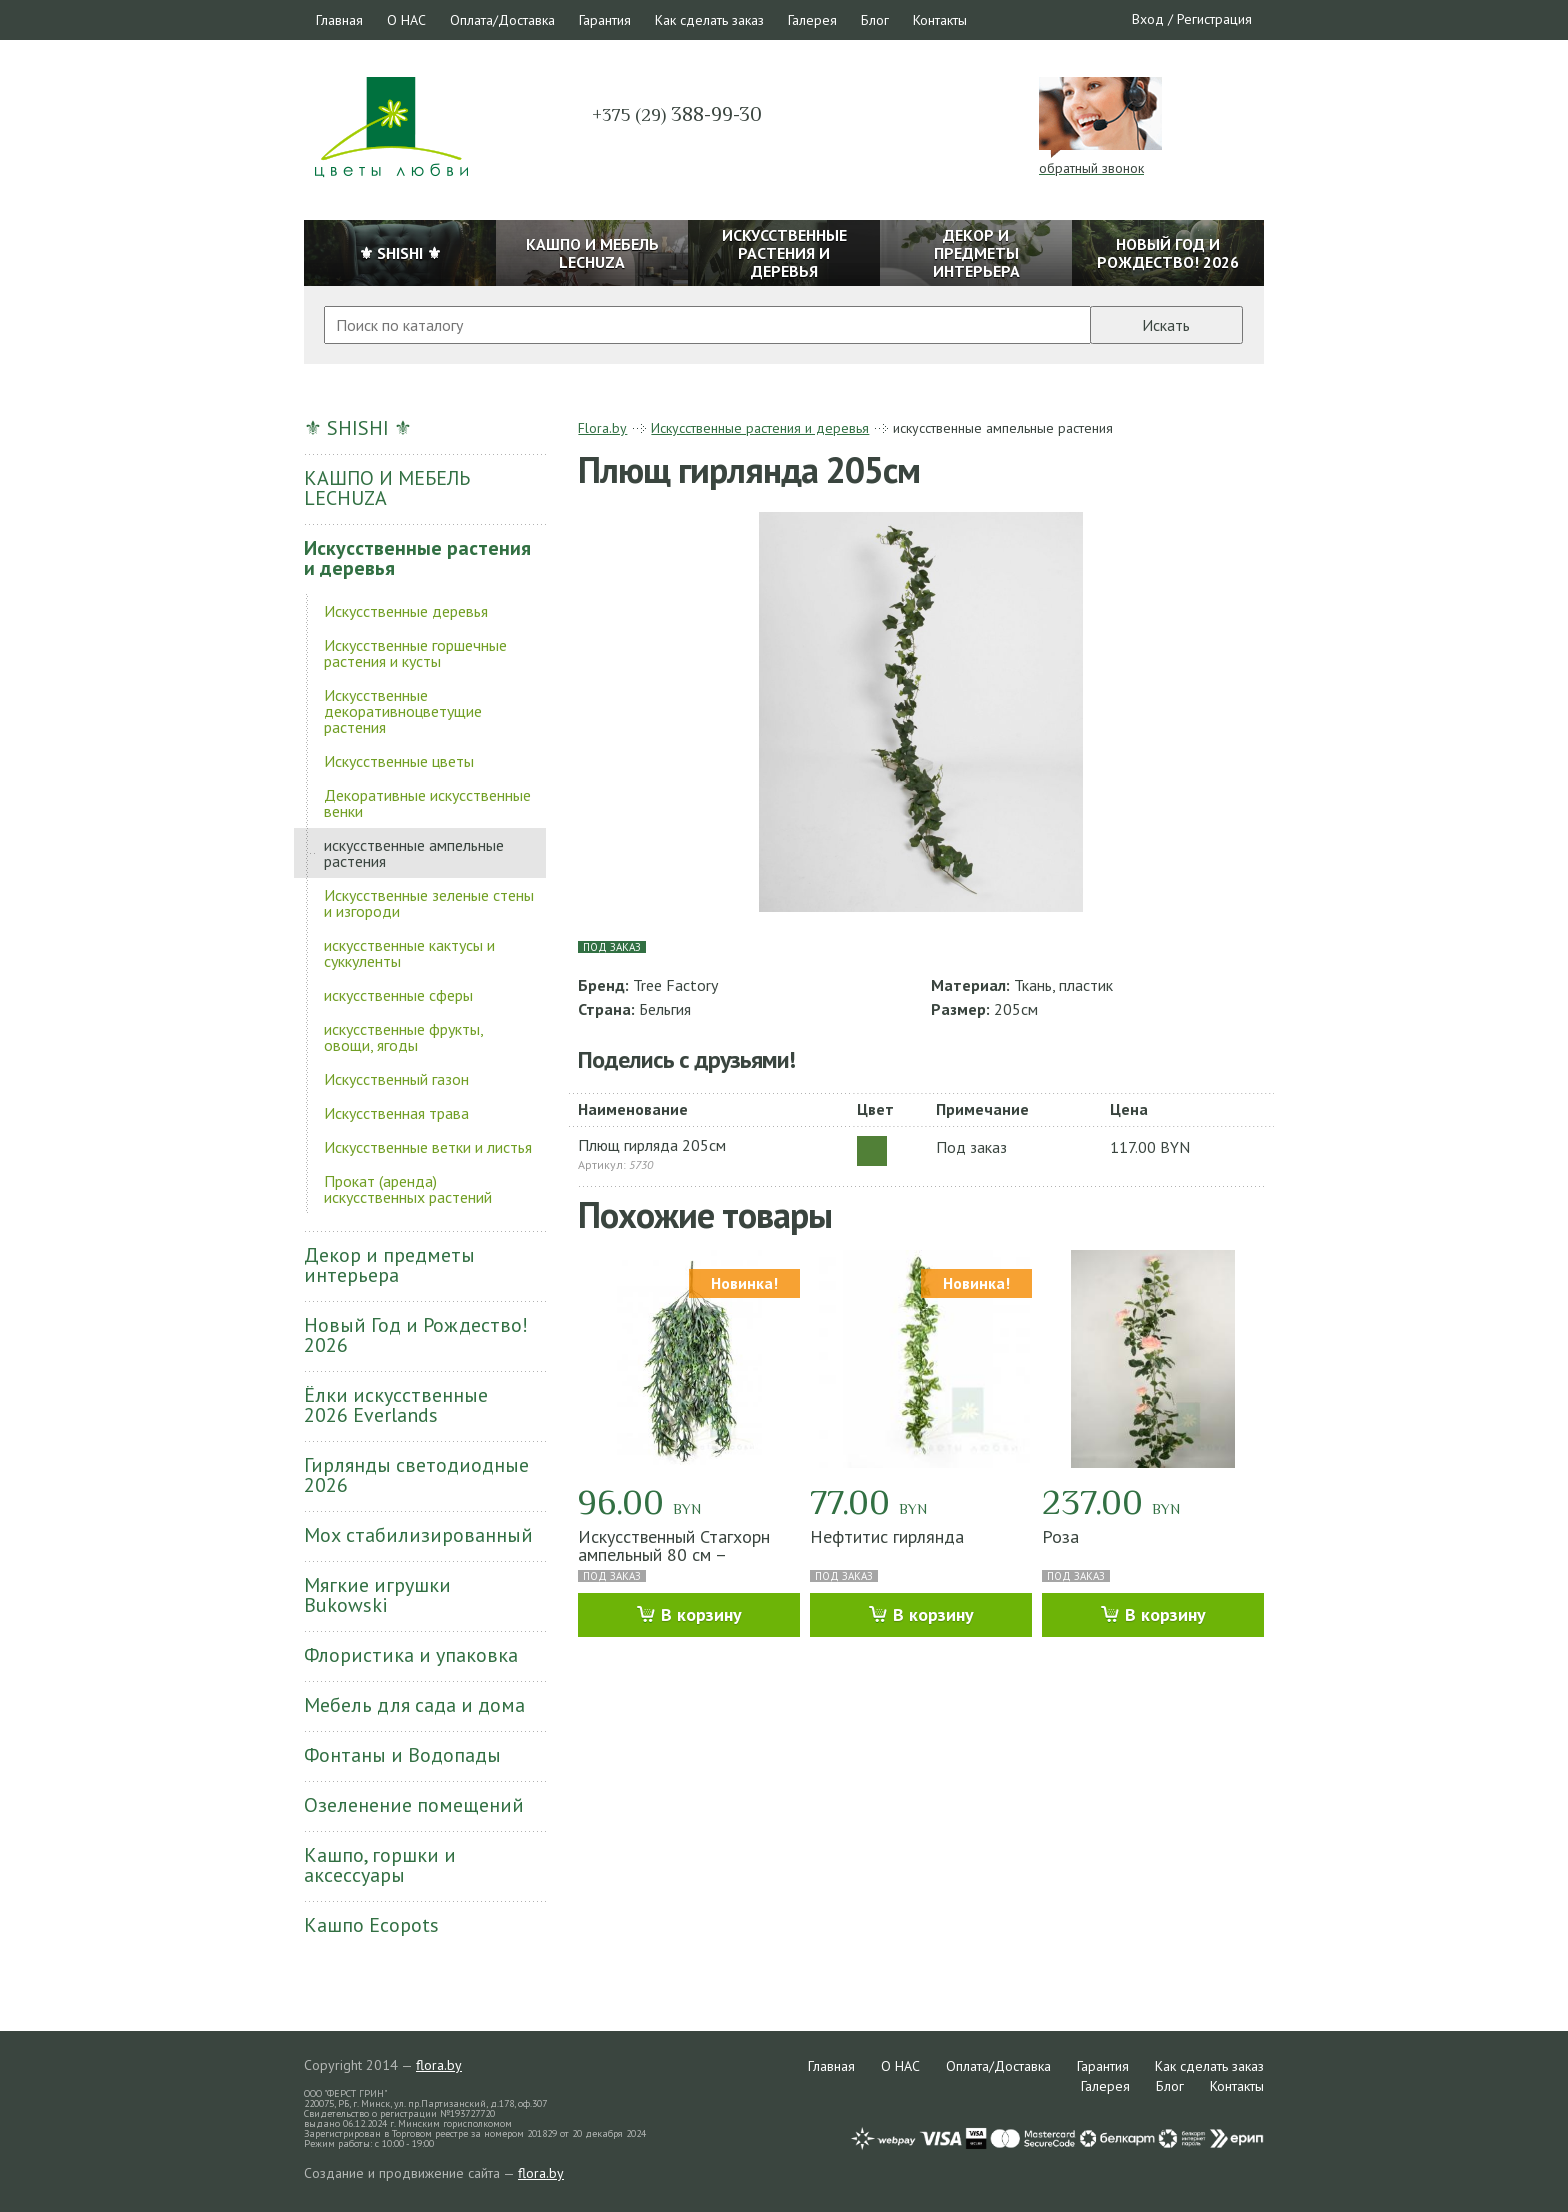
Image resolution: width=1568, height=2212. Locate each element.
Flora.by (602, 428)
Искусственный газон (396, 1079)
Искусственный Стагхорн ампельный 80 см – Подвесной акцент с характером (674, 1563)
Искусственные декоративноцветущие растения (403, 711)
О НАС (406, 20)
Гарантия (605, 20)
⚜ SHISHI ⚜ (358, 428)
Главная (339, 20)
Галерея (812, 20)
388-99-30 (677, 114)
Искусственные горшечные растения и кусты (415, 653)
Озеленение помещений (414, 1805)
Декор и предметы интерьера (389, 1265)
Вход (1148, 19)
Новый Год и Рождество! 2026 (416, 1335)
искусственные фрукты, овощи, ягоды (403, 1037)
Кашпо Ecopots (371, 1925)
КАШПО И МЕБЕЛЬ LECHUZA (387, 488)
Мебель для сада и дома (414, 1705)
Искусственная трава (396, 1113)
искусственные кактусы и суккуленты (409, 953)
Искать (1166, 325)
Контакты (940, 20)
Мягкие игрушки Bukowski (377, 1595)
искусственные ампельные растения (414, 853)
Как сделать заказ (709, 20)
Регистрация (1214, 19)
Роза (1060, 1536)
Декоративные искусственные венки (427, 803)
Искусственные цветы (399, 761)
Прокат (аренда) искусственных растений (408, 1189)
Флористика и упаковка (411, 1655)
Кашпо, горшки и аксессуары (380, 1865)
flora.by (439, 2065)
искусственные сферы (398, 995)
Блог (875, 20)
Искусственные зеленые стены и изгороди (429, 903)
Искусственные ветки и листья (428, 1147)
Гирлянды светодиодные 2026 (416, 1475)
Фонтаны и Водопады (402, 1755)
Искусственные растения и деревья (417, 558)
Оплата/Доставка (502, 20)
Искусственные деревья (406, 611)
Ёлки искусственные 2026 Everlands (396, 1405)
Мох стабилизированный (418, 1535)
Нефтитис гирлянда (887, 1536)
